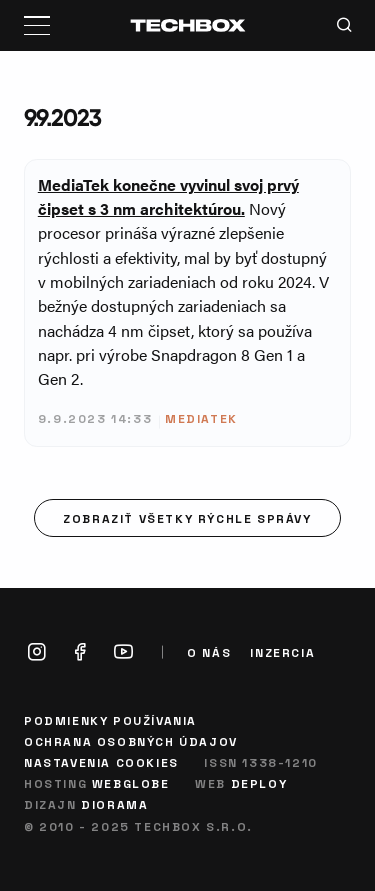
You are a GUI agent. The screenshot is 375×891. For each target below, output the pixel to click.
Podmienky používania (110, 720)
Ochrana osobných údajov (131, 741)
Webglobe (131, 783)
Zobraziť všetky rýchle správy (187, 518)
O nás (209, 652)
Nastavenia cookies (101, 762)
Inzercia (282, 652)
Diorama (114, 804)
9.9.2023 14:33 (95, 418)
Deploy (259, 783)
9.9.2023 (63, 117)
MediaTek (201, 418)
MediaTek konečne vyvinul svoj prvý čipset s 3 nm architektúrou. (168, 196)
